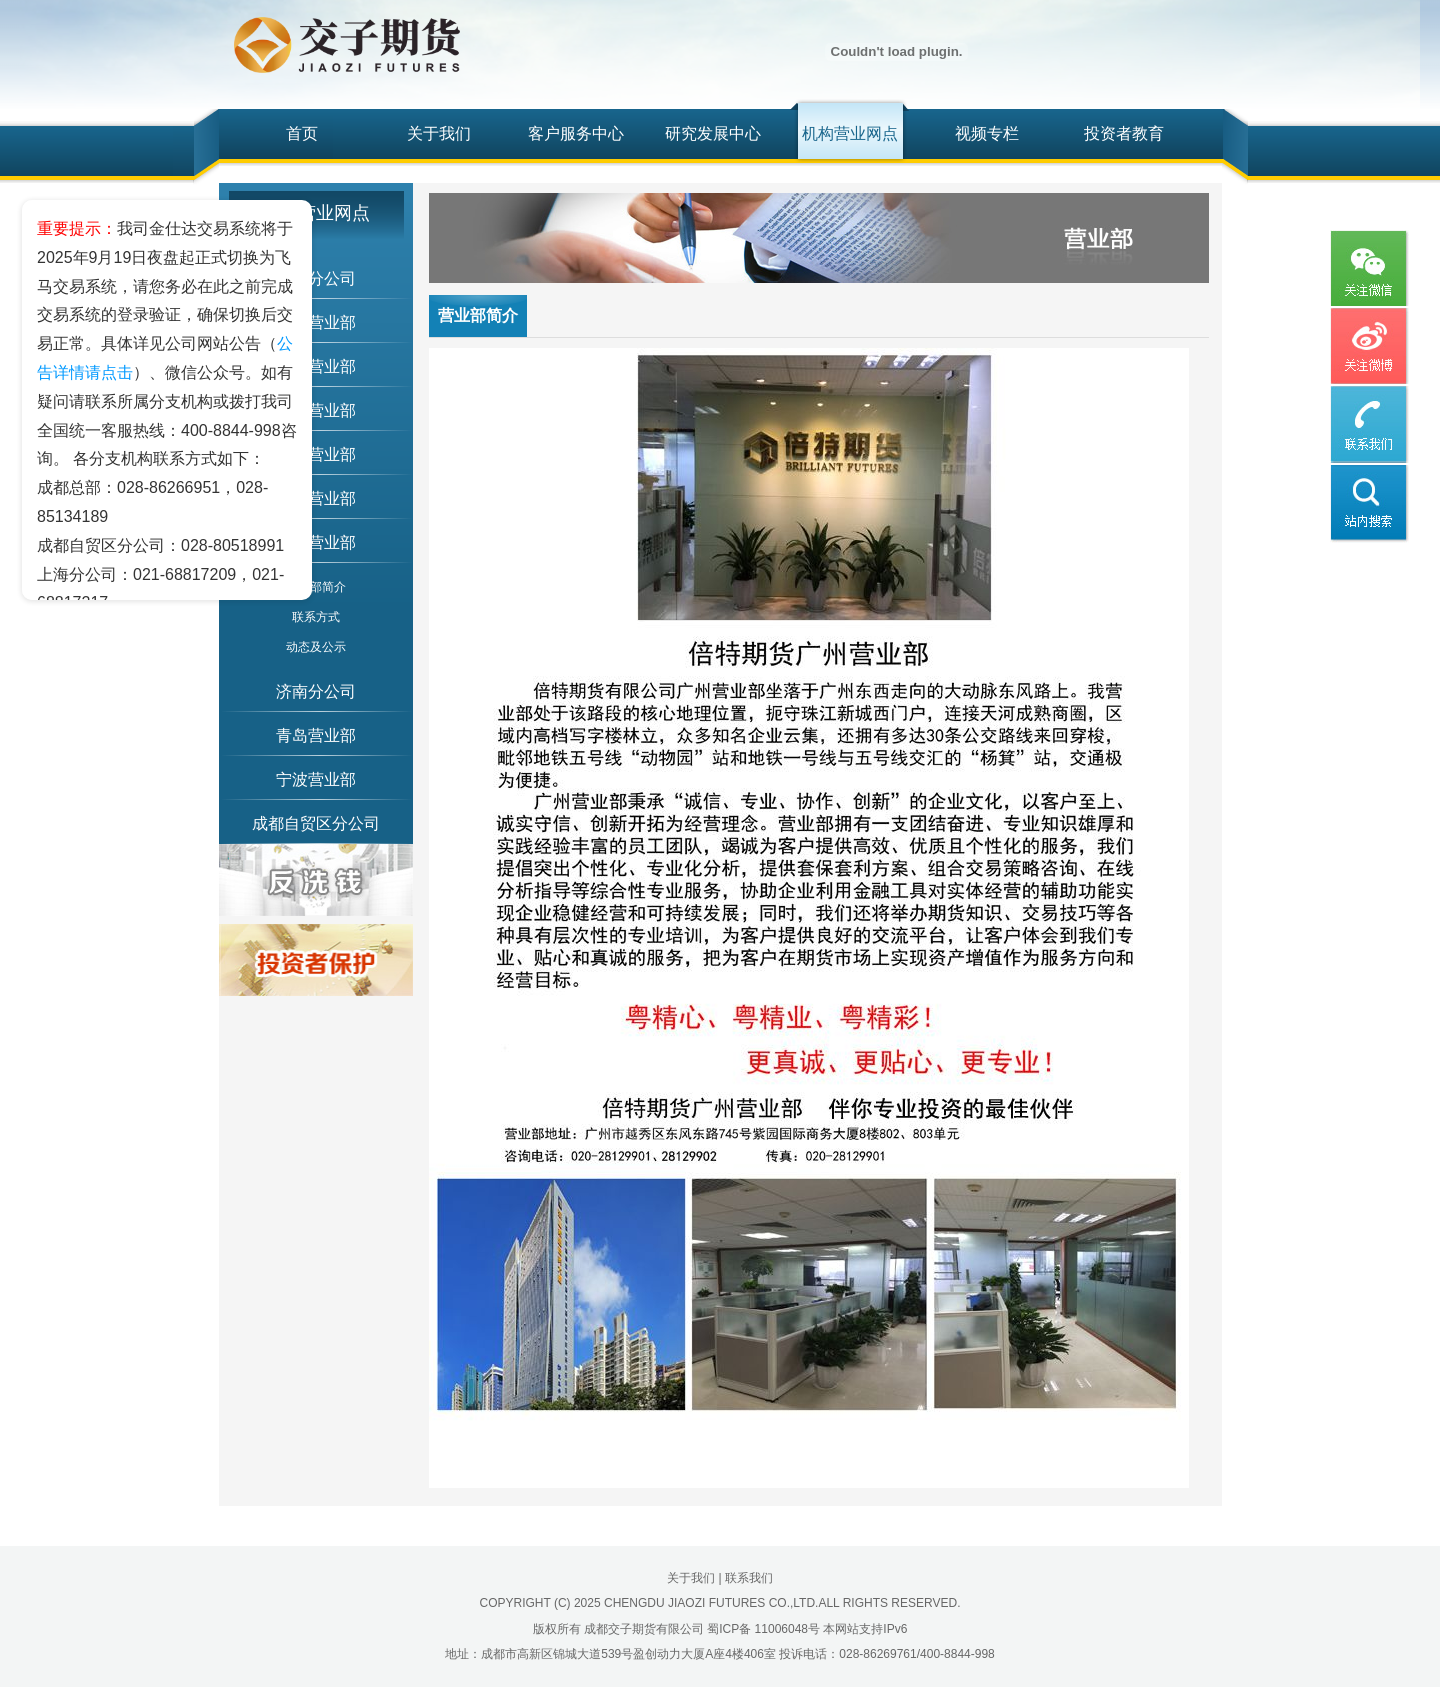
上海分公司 (316, 278)
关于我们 (439, 133)
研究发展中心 (713, 133)
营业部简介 (316, 587)
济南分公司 (316, 691)
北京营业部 (316, 322)
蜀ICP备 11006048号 (763, 1629)
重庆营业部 (316, 410)
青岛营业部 (316, 735)
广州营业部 (316, 542)
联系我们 (749, 1578)
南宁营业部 (316, 498)
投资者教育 (1124, 133)
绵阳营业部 (316, 366)
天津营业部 (316, 454)
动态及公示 (316, 647)
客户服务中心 (576, 133)
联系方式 (316, 617)
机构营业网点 (850, 133)
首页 (302, 133)
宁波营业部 (316, 779)
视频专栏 (987, 133)
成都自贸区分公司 (316, 823)
